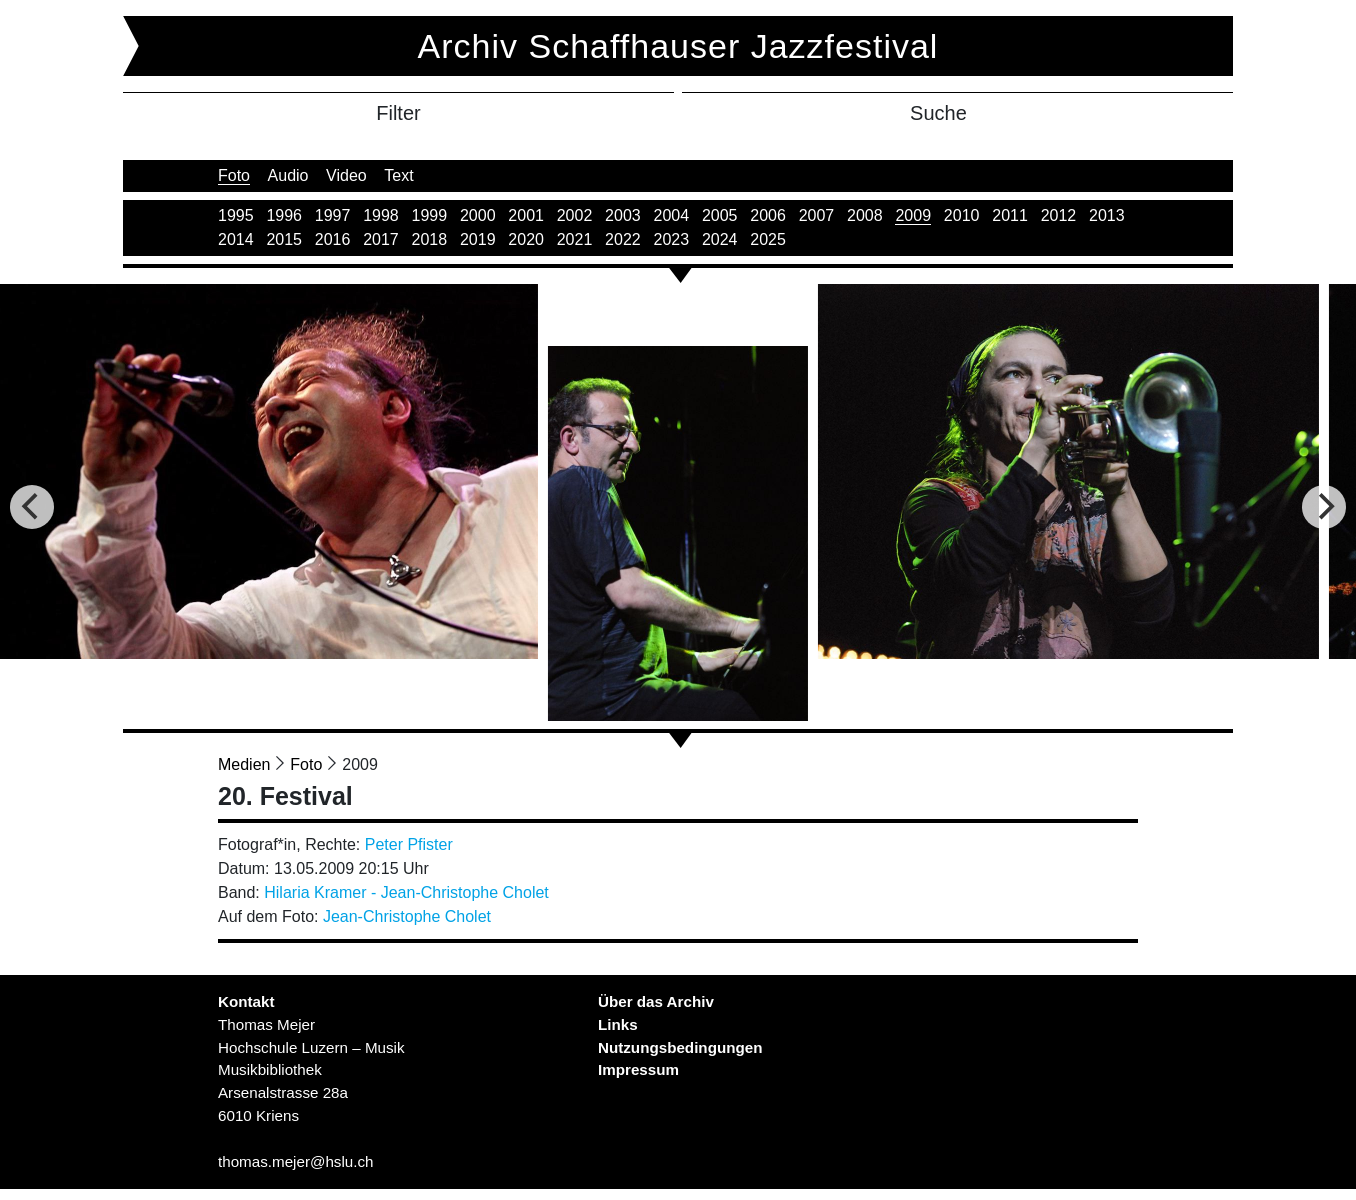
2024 (720, 239)
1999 (430, 215)
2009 (913, 215)
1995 (236, 215)
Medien (244, 764)
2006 (768, 215)
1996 (284, 215)
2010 (962, 215)
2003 (623, 215)
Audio (288, 175)
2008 (865, 215)
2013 (1107, 215)
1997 (333, 215)
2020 (526, 239)
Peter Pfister (409, 844)
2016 (333, 239)
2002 (575, 215)
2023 (672, 239)
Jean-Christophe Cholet (407, 916)
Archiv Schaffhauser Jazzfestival (678, 46)
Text (398, 175)
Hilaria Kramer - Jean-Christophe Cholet (406, 892)
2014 (236, 239)
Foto (234, 175)
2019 (478, 239)
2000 (478, 215)
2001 (526, 215)
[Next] (1324, 507)
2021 (575, 239)
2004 (672, 215)
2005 (720, 215)
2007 (817, 215)
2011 (1010, 215)
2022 (623, 239)
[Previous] (32, 507)
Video (346, 175)
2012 (1059, 215)
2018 (430, 239)
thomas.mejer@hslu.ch (296, 1161)
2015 (284, 239)
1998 (381, 215)
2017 (381, 239)
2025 (768, 239)
